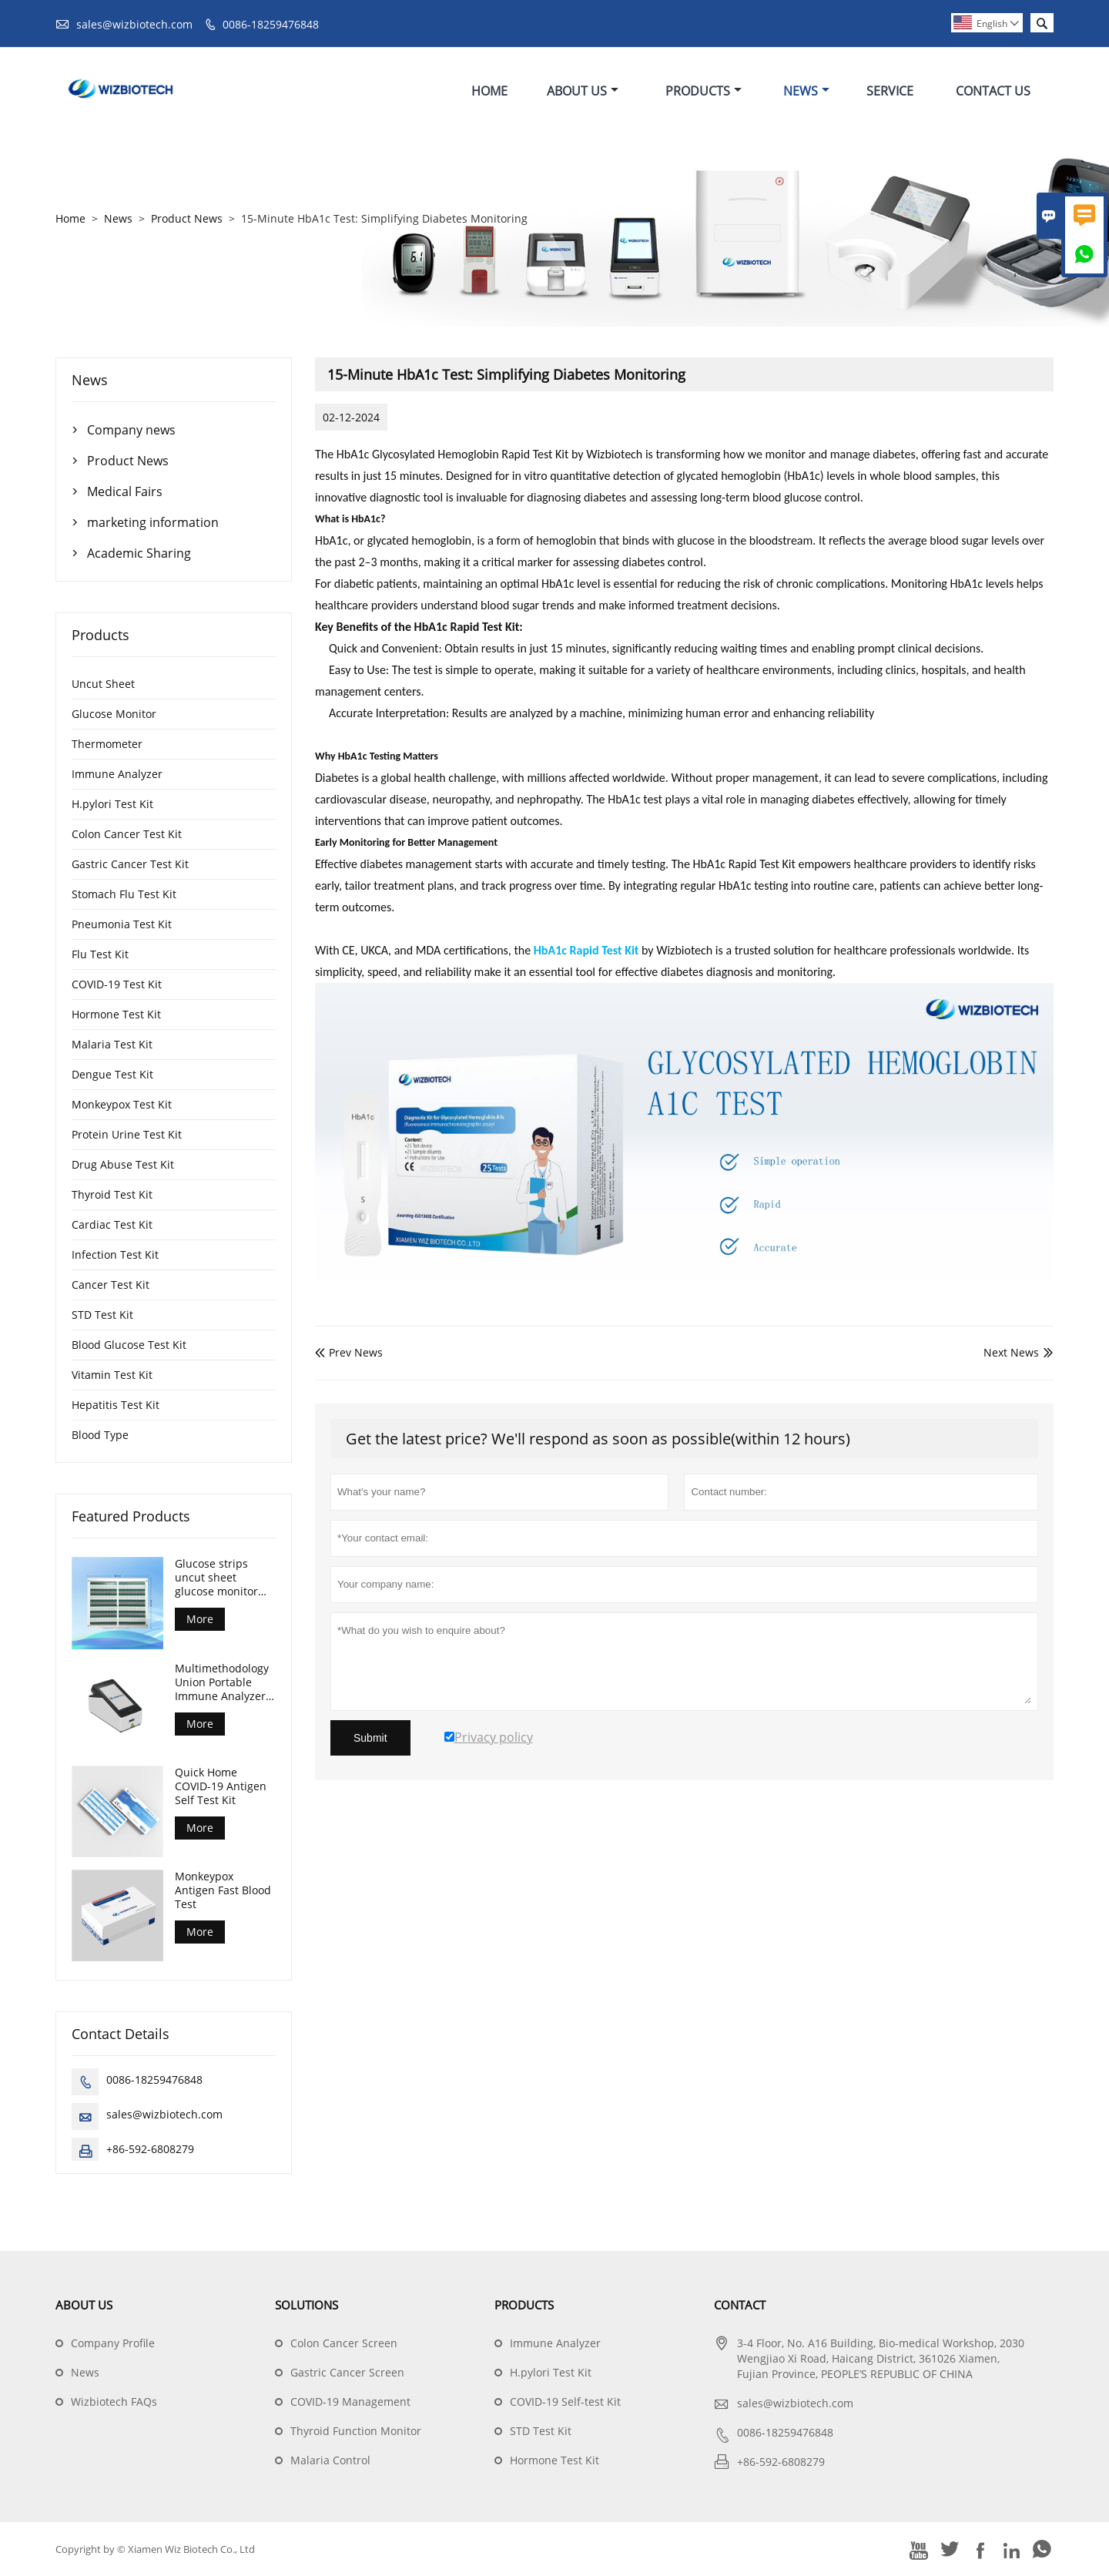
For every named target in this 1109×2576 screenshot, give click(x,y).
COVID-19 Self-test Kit (565, 2401)
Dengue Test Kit (112, 1074)
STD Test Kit (102, 1314)
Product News (187, 218)
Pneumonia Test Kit (122, 924)
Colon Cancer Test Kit (127, 834)
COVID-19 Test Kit (117, 984)
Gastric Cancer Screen (347, 2372)
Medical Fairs (124, 491)
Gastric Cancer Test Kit (130, 864)
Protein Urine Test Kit (127, 1134)
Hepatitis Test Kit (115, 1404)
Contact (740, 2305)
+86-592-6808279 (150, 2149)
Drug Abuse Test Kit (123, 1164)
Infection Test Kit (115, 1254)
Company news (131, 430)
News (806, 90)
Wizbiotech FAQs (114, 2401)
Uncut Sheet (103, 683)
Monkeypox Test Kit (122, 1104)
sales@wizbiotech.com (134, 24)
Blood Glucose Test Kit (129, 1344)
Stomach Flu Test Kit (124, 894)
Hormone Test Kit (116, 1014)
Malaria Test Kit (112, 1044)
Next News (1011, 1352)
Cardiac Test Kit (112, 1224)
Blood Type (100, 1434)
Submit (370, 1738)
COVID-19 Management (350, 2401)
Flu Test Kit (100, 954)
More (199, 1619)
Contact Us (993, 90)
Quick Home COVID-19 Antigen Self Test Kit (220, 1786)
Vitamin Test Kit (112, 1374)
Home (489, 90)
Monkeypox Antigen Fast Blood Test (223, 1890)
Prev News (349, 1352)
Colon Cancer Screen (343, 2343)
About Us (582, 90)
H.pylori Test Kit (112, 804)
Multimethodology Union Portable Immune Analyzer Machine (222, 1682)
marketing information (153, 522)
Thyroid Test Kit (112, 1194)
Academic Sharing (139, 553)
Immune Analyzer (117, 773)
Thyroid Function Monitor (355, 2430)
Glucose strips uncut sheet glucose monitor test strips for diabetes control (217, 1577)
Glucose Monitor (114, 713)
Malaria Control (330, 2460)
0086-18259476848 (271, 24)
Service (889, 90)
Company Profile (113, 2343)
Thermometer (107, 743)
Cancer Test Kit (110, 1284)
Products (703, 90)
